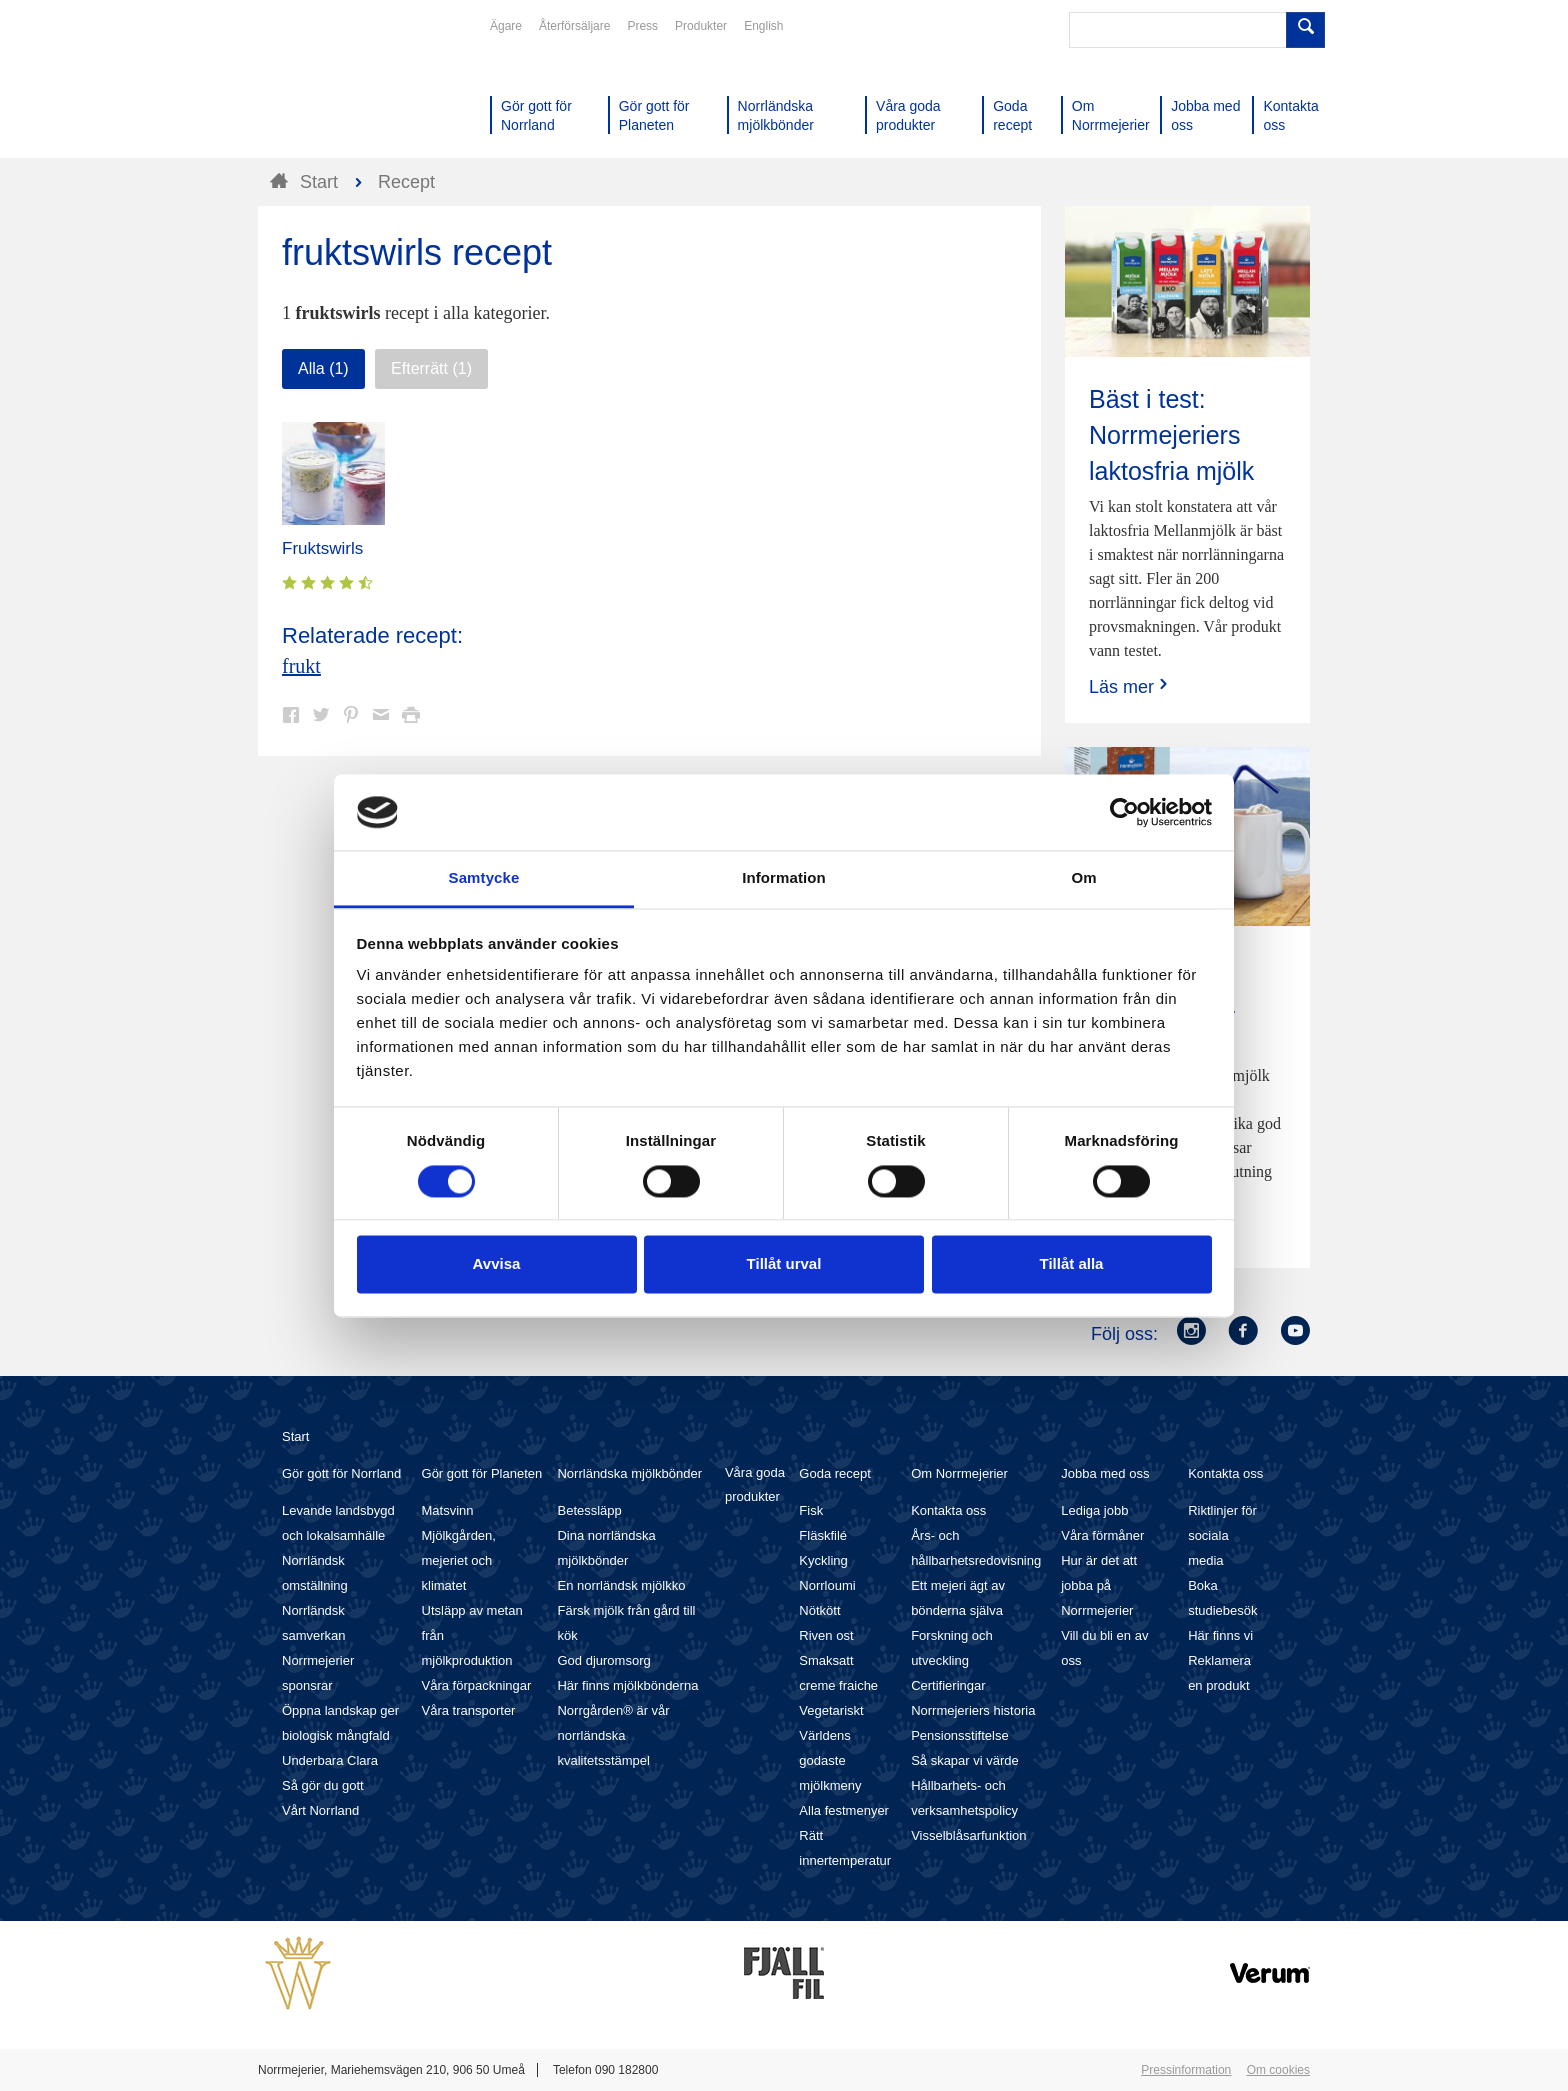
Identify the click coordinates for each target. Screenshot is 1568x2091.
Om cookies (1278, 2070)
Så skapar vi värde (965, 1760)
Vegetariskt (831, 1710)
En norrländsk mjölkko (621, 1585)
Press (642, 26)
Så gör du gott (323, 1785)
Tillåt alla (1072, 1264)
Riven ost (826, 1635)
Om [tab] (1083, 878)
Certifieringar (948, 1685)
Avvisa (497, 1264)
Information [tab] (784, 878)
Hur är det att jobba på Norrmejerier (1099, 1585)
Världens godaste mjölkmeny (830, 1760)
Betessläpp (589, 1510)
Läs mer (1130, 686)
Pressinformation (1186, 2070)
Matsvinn (448, 1510)
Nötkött (819, 1610)
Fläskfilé (823, 1535)
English (763, 26)
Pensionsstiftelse (960, 1735)
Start (295, 1436)
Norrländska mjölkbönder (629, 1473)
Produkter (701, 26)
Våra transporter (469, 1710)
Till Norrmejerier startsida (334, 88)
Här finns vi (1220, 1635)
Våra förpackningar (477, 1685)
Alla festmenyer (844, 1810)
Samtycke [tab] (484, 878)
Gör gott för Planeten (482, 1473)
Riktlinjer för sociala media (1222, 1535)
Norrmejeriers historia (973, 1710)
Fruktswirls (322, 548)
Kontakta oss (948, 1510)
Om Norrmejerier (959, 1473)
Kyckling (823, 1560)
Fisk (811, 1510)
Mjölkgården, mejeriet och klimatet (459, 1560)
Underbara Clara (330, 1760)
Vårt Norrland (320, 1810)
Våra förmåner (1102, 1535)
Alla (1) (323, 368)
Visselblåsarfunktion (968, 1835)
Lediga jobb (1094, 1510)
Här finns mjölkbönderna (627, 1685)
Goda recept (835, 1473)
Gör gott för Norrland (341, 1473)
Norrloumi (827, 1585)
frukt (301, 666)
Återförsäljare (574, 26)
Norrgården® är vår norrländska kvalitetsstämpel (613, 1735)
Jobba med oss (1105, 1473)
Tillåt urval (784, 1264)
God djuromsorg (603, 1660)
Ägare (506, 26)
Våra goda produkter (755, 1484)
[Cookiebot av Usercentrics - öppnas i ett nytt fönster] (1124, 812)
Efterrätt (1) (431, 368)
